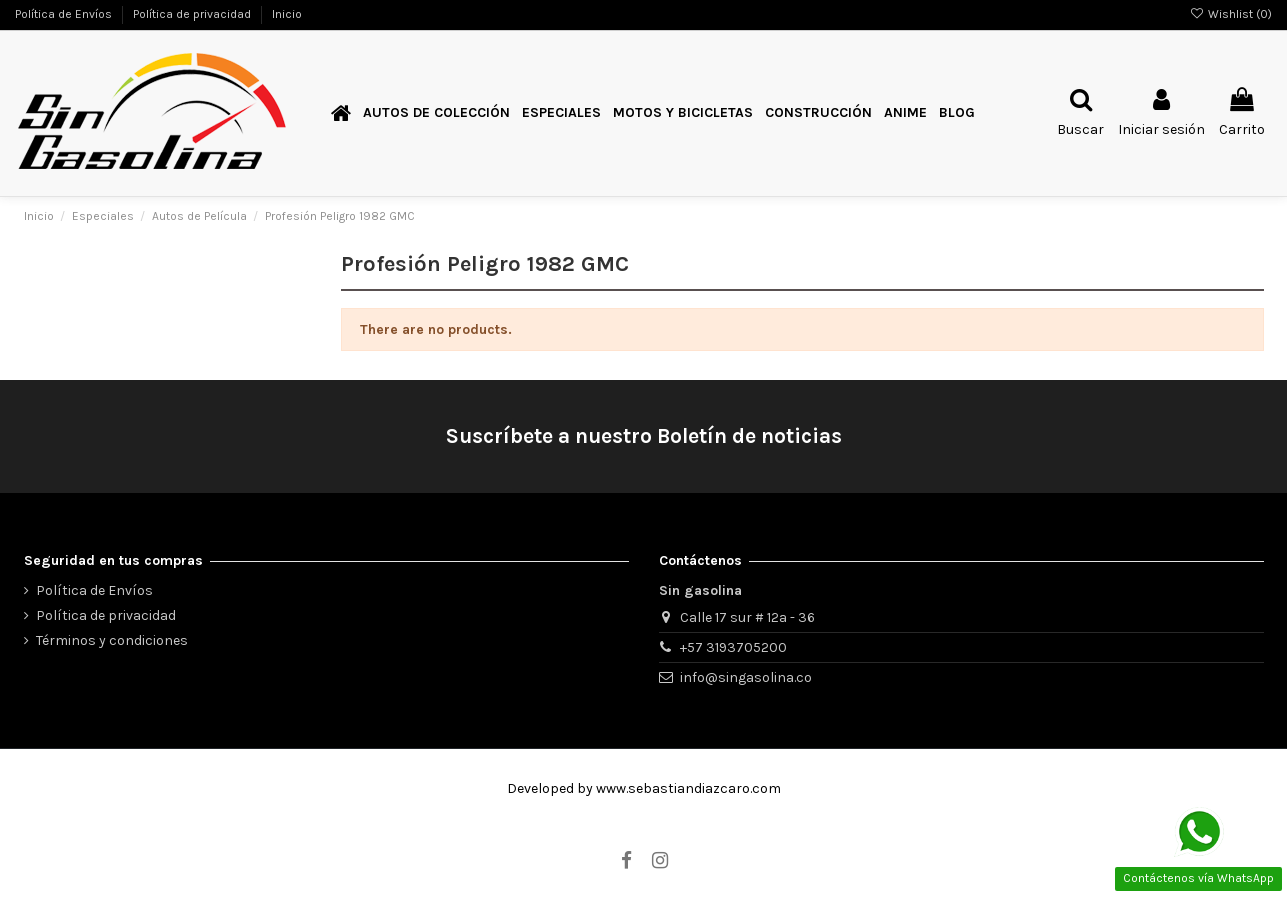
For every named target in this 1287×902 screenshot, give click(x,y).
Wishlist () (1231, 14)
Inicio (287, 14)
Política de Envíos (65, 14)
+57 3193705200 (733, 647)
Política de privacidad (193, 14)
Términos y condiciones (112, 640)
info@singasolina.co (746, 677)
